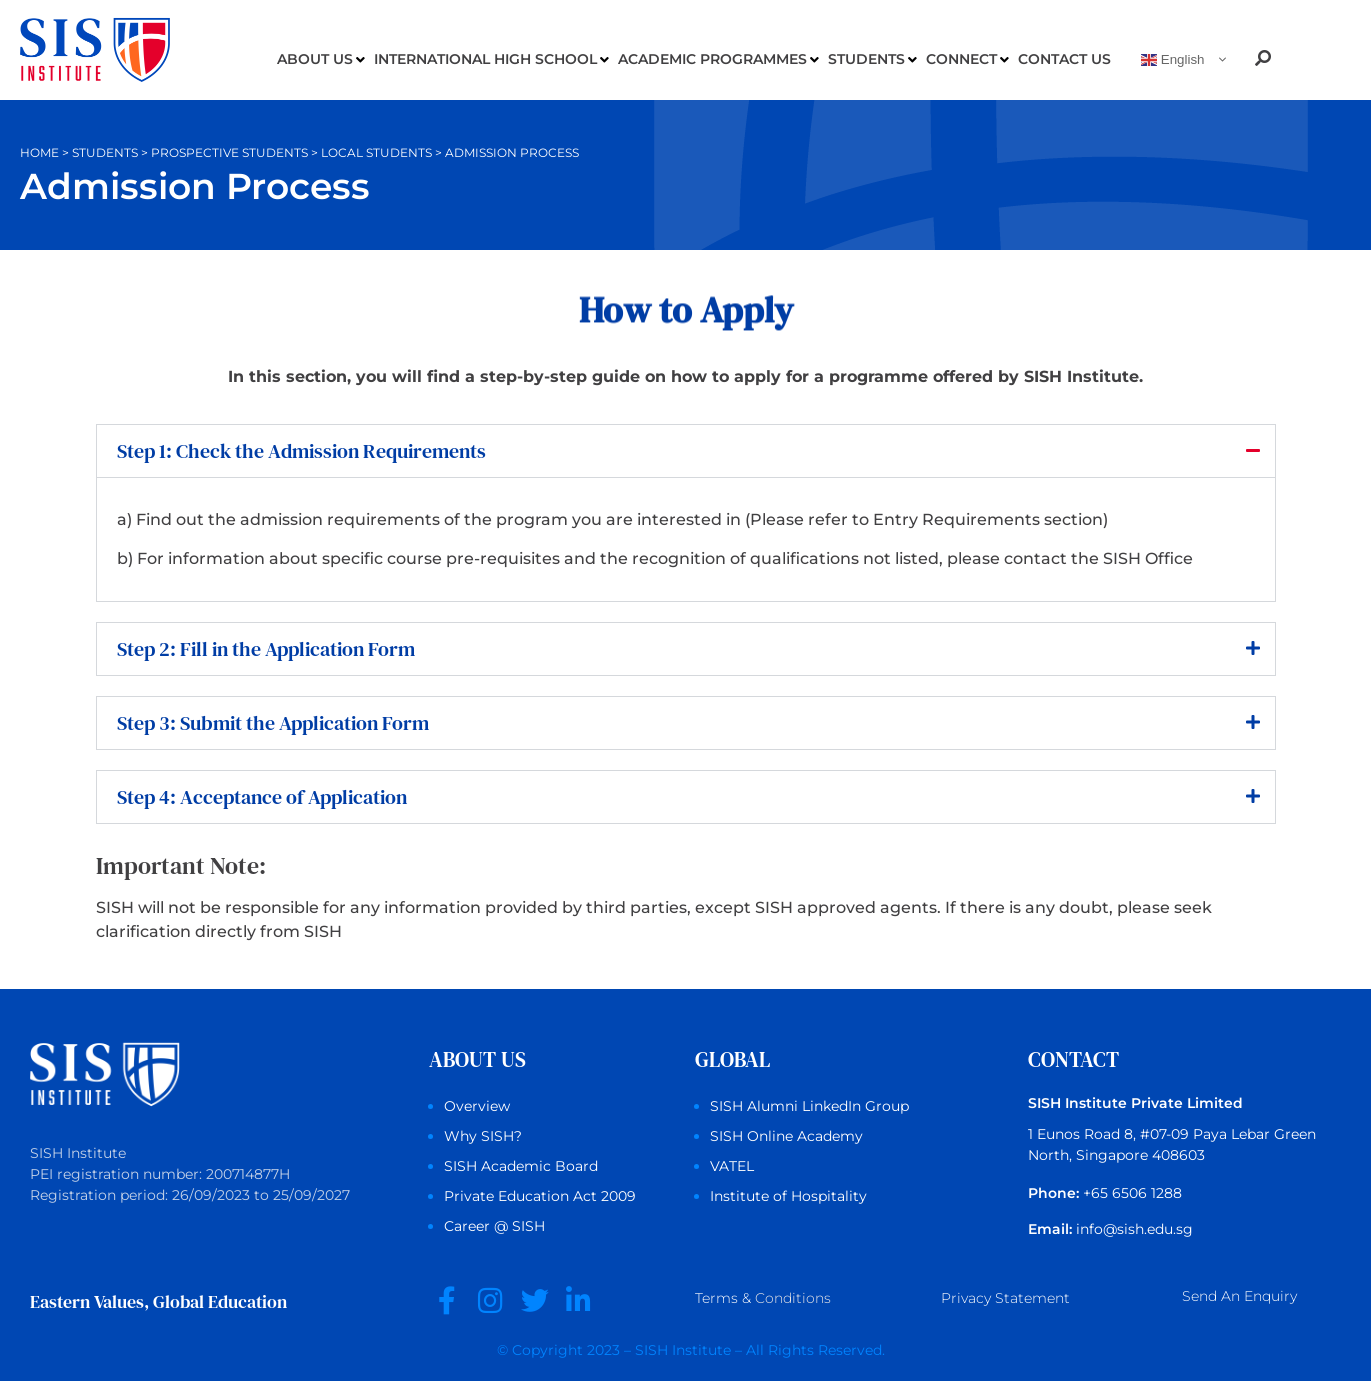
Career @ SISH (494, 1226)
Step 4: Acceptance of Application (262, 797)
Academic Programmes (718, 60)
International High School (491, 60)
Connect (967, 60)
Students (872, 60)
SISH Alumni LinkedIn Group (809, 1106)
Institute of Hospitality (788, 1196)
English (1172, 60)
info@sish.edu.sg (1134, 1229)
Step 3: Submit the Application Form (273, 723)
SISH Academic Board (521, 1166)
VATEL (732, 1166)
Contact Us (1064, 59)
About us (321, 60)
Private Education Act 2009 (540, 1196)
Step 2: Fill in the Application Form (266, 649)
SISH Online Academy (786, 1136)
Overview (477, 1106)
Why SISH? (483, 1136)
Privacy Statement (1006, 1298)
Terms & (763, 1300)
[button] (686, 451)
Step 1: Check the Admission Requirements (301, 451)
